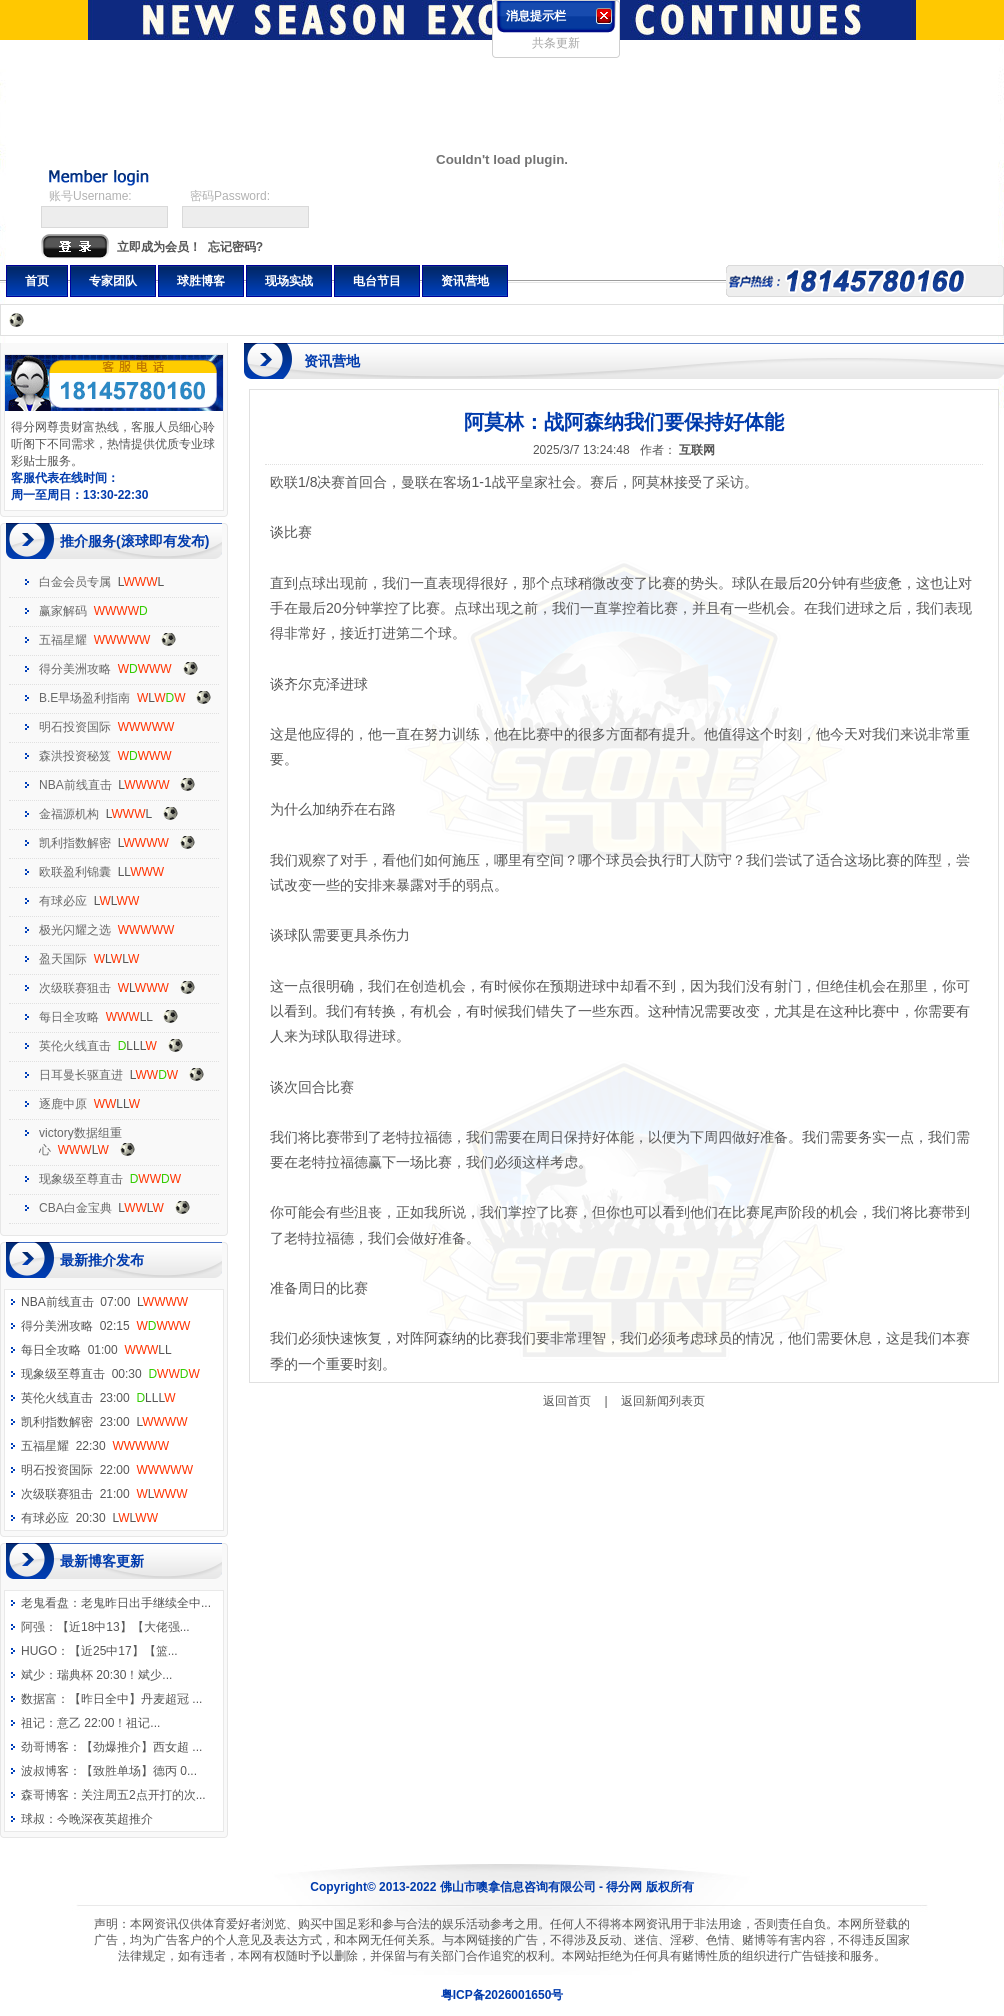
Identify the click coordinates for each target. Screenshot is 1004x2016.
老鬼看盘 (45, 1603)
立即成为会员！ (159, 247)
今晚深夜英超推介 (105, 1819)
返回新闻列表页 (663, 1401)
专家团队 (113, 281)
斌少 (33, 1675)
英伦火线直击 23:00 (98, 1398)
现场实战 (289, 281)
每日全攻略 (69, 1017)
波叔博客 (45, 1771)
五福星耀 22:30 (95, 1446)
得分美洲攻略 (75, 669)
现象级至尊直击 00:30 (110, 1374)
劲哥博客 (45, 1747)
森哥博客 (45, 1795)
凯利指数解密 (75, 843)
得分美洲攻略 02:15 (105, 1326)
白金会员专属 (75, 582)
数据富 (39, 1699)
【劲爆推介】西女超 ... (141, 1747)
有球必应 (63, 901)
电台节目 (377, 281)
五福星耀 (63, 640)
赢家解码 (63, 611)
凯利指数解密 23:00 (104, 1422)
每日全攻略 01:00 (96, 1350)
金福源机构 (69, 814)
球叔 (33, 1819)
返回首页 (567, 1401)
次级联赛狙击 (75, 988)
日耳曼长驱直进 (81, 1075)
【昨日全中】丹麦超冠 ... (135, 1699)
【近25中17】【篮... (123, 1651)
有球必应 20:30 (89, 1518)
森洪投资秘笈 (75, 756)
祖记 (33, 1723)
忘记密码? (235, 247)
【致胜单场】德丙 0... (139, 1771)
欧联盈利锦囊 (75, 872)
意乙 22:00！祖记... (108, 1723)
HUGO (39, 1651)
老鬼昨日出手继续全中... (146, 1603)
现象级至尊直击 (81, 1179)
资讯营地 (465, 281)
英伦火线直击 (75, 1046)
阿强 (33, 1627)
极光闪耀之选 (75, 930)
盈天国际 (63, 959)
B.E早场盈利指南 (84, 698)
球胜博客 (201, 281)
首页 (37, 281)
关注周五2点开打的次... (143, 1795)
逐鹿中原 (63, 1104)
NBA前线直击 (75, 785)
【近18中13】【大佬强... (123, 1627)
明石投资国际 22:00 (107, 1470)
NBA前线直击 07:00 (104, 1302)
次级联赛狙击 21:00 (104, 1494)
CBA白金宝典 (75, 1208)
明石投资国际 (75, 727)
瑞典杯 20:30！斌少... (114, 1675)
